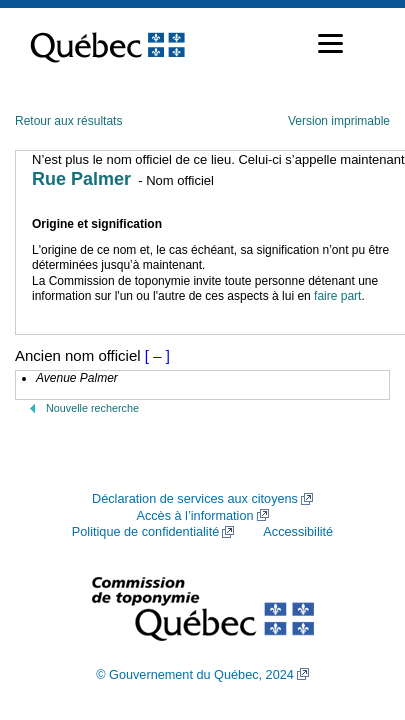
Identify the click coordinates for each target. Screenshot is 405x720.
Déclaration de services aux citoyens (195, 499)
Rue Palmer (81, 179)
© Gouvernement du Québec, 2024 (195, 675)
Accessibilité (298, 532)
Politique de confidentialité (145, 532)
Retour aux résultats (68, 121)
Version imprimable (339, 121)
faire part (337, 296)
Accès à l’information (194, 516)
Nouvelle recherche (92, 408)
